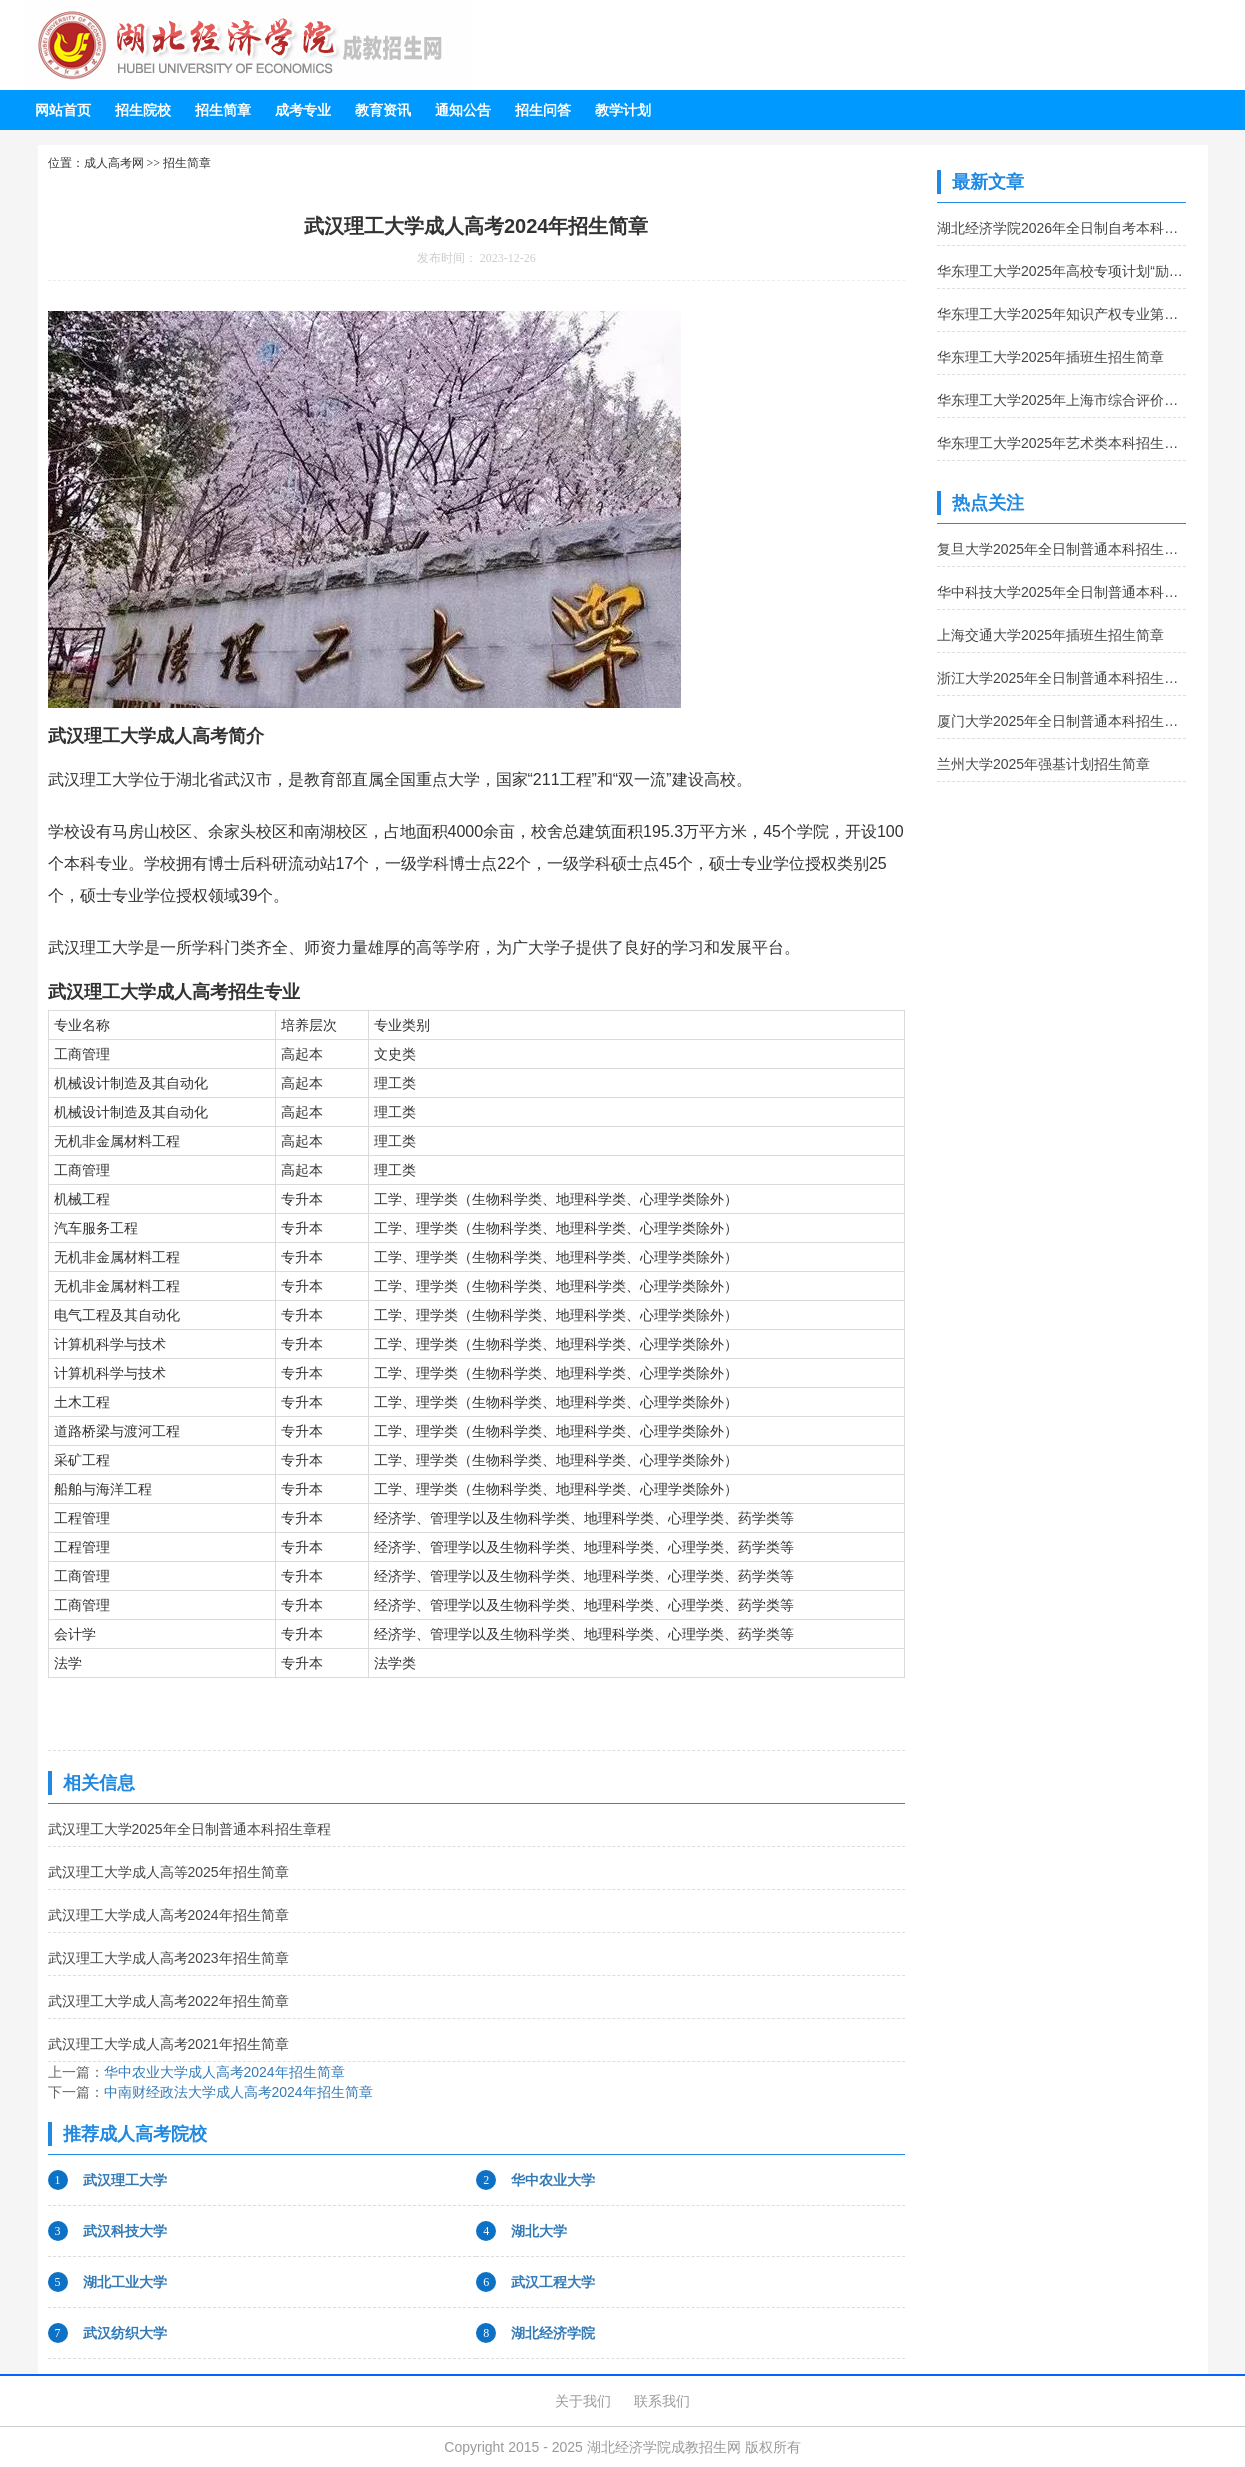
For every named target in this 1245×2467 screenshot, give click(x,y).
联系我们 (662, 2401)
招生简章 (223, 110)
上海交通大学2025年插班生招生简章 (1050, 635)
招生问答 (543, 110)
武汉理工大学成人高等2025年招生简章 (168, 1872)
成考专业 (303, 110)
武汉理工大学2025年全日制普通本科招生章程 (189, 1829)
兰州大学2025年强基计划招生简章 (1043, 764)
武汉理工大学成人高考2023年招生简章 (168, 1958)
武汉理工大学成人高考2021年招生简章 (168, 2044)
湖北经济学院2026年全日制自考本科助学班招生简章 (1061, 228)
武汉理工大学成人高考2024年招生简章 (168, 1915)
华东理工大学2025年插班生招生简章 (1050, 357)
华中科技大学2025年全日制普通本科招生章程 (1061, 592)
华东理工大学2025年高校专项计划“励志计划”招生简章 (1061, 271)
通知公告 (463, 110)
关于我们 (583, 2401)
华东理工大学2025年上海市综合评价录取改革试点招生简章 (1061, 400)
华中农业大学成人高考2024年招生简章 (224, 2072)
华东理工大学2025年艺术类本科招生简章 (1061, 443)
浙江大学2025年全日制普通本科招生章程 (1061, 678)
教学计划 (623, 110)
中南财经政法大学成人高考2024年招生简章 (238, 2092)
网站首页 (63, 110)
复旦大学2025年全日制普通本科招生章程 (1061, 549)
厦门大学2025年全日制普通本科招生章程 (1061, 721)
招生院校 (143, 110)
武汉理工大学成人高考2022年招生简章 (168, 2001)
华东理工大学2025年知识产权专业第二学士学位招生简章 (1061, 314)
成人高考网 (114, 163)
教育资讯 (383, 110)
